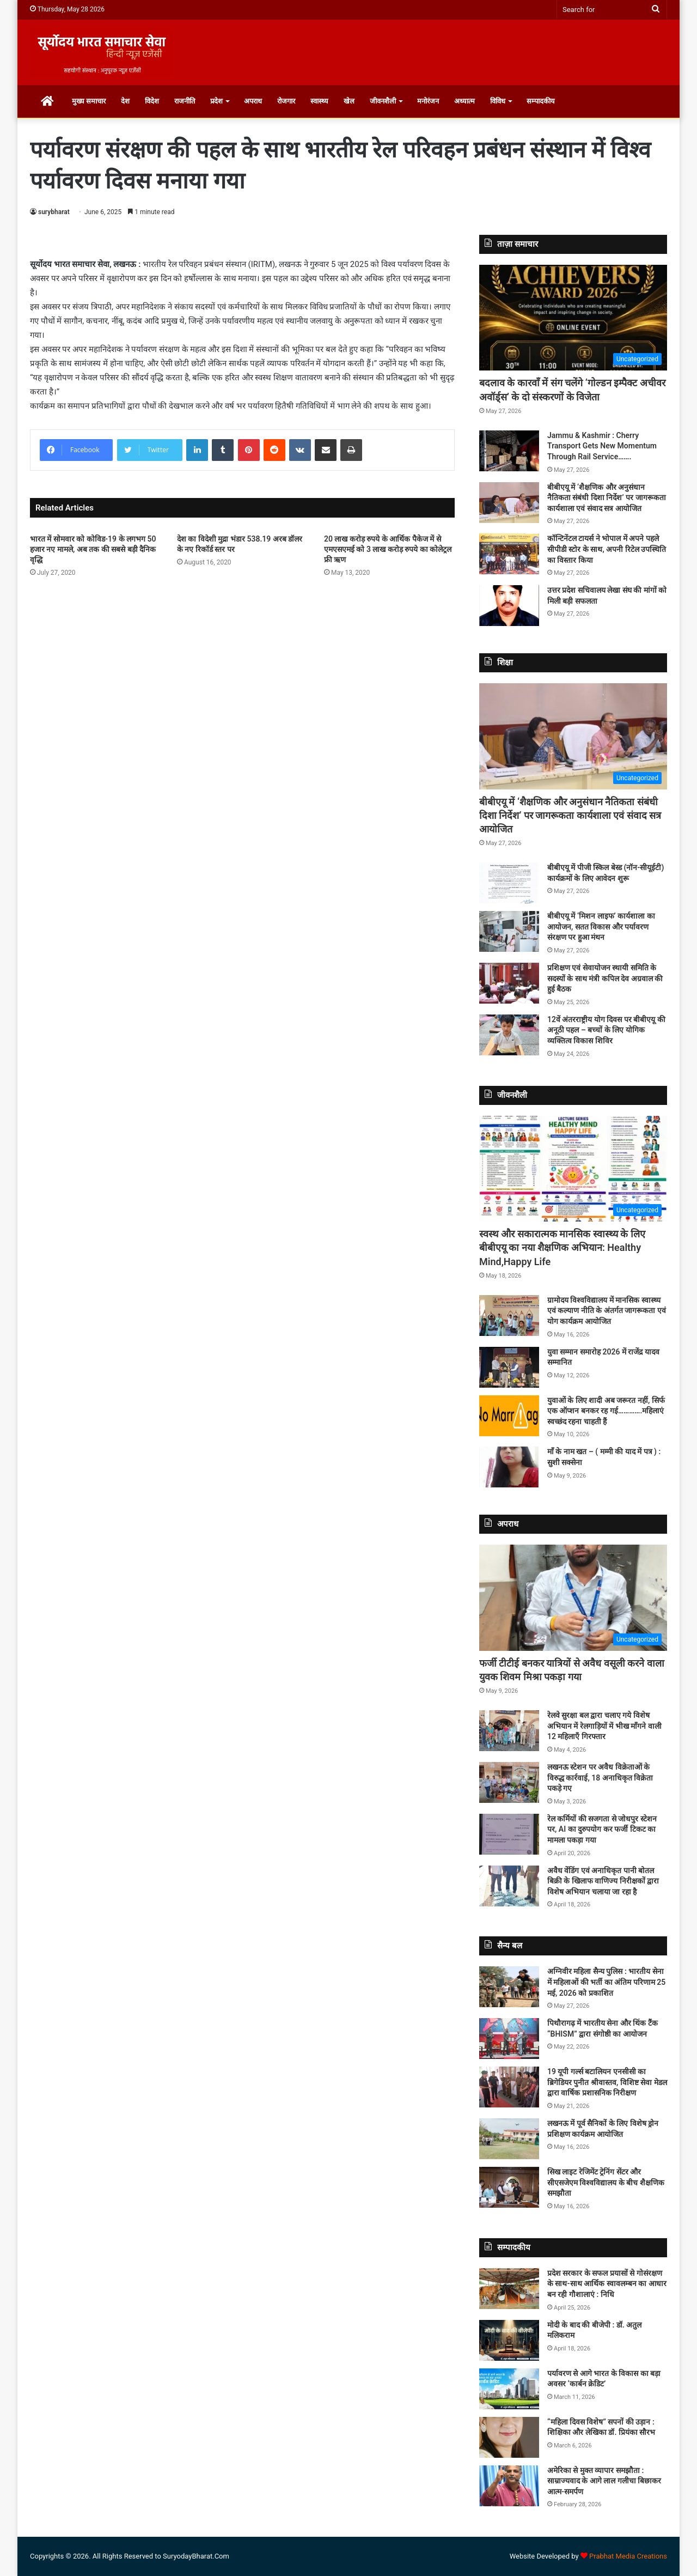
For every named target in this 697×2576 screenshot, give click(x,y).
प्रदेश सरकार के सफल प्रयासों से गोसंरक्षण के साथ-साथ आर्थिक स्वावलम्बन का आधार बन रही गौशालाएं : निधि (607, 2284)
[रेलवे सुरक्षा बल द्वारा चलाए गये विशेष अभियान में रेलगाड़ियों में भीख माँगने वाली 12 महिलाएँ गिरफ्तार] (509, 1730)
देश (125, 101)
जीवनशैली (383, 101)
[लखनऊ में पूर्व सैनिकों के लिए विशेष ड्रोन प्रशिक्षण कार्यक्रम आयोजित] (509, 2138)
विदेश (152, 101)
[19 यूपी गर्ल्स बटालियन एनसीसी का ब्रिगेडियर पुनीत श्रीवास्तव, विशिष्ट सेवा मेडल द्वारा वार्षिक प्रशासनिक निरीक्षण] (509, 2087)
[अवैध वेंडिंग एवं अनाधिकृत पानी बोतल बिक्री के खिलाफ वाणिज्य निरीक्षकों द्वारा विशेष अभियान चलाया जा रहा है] (509, 1886)
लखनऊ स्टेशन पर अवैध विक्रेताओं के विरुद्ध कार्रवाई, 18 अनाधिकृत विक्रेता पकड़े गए (600, 1778)
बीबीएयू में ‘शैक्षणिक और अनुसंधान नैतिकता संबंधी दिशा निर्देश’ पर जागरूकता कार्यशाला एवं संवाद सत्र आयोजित (606, 498)
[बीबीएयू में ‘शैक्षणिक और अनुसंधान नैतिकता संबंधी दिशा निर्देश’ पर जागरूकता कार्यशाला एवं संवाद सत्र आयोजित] (509, 502)
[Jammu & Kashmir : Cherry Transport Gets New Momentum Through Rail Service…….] (509, 450)
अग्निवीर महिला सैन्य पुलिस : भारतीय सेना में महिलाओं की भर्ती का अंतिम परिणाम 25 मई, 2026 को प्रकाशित (606, 1982)
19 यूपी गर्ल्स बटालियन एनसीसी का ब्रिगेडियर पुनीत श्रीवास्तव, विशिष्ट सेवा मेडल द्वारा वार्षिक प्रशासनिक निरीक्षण (607, 2082)
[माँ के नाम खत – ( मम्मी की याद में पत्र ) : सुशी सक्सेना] (509, 1467)
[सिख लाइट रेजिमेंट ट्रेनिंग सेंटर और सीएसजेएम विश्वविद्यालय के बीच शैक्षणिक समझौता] (509, 2187)
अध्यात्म (464, 101)
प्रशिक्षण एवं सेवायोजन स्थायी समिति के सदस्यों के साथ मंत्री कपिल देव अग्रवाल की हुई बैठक (605, 978)
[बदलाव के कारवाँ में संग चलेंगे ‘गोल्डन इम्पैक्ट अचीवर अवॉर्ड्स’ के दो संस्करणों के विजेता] (573, 318)
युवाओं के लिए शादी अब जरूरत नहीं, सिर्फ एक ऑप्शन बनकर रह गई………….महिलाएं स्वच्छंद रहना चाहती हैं (606, 1411)
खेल (349, 101)
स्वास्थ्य (319, 101)
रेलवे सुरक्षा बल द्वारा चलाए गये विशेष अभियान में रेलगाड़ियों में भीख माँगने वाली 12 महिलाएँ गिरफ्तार (604, 1726)
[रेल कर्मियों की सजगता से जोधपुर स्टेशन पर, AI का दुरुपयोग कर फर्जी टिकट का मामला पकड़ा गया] (509, 1834)
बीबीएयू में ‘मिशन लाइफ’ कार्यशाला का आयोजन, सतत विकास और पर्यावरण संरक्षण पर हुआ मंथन (601, 926)
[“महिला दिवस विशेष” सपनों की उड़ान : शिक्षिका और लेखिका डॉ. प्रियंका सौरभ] (509, 2437)
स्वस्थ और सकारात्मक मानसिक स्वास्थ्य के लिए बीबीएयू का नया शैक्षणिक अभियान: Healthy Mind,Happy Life (562, 1247)
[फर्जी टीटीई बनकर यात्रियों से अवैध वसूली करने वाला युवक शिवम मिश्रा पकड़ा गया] (573, 1598)
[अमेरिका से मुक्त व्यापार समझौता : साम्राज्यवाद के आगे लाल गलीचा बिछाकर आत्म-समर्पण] (509, 2485)
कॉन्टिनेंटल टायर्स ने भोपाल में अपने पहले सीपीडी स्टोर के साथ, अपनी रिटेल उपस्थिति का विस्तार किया (606, 549)
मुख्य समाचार (89, 101)
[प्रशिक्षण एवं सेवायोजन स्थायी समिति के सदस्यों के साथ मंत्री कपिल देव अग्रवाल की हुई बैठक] (509, 983)
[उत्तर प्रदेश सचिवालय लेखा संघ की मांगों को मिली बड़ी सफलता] (509, 605)
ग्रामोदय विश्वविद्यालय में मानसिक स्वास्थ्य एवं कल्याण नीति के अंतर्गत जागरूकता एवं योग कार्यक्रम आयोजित (606, 1311)
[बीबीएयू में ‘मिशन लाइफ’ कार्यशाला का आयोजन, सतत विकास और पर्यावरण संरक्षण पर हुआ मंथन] (509, 931)
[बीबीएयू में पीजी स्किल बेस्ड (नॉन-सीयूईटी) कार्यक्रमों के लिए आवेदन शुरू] (509, 882)
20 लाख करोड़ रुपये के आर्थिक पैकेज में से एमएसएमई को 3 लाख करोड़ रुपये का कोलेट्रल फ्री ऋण (387, 549)
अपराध (253, 101)
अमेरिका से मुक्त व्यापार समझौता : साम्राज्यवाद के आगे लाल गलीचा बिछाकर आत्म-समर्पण (604, 2481)
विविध (497, 101)
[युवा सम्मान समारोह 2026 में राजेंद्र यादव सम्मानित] (509, 1367)
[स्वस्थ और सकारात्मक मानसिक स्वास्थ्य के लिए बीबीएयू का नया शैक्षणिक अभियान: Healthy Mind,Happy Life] (573, 1169)
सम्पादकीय (541, 101)
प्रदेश (216, 101)
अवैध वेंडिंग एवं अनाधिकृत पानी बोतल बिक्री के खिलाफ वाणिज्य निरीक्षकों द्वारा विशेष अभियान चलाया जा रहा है (603, 1881)
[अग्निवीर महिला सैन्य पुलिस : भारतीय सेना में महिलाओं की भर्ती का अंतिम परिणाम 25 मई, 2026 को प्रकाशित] (509, 1986)
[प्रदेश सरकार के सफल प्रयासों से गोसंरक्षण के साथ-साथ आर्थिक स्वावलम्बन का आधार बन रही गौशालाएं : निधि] (509, 2288)
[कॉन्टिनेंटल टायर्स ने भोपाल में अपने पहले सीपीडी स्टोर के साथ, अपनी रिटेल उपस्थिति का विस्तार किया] (509, 553)
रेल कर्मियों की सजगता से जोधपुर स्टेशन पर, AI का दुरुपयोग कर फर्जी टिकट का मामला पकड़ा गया (602, 1829)
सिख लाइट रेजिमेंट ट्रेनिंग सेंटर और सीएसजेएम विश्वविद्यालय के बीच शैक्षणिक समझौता (605, 2182)
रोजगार (286, 101)
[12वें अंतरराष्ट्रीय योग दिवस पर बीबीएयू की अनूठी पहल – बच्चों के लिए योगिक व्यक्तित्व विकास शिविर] (509, 1034)
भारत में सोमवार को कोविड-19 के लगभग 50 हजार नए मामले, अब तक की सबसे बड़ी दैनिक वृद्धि (93, 549)
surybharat (54, 212)
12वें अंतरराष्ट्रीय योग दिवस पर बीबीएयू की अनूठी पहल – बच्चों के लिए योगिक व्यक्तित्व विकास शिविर (606, 1030)
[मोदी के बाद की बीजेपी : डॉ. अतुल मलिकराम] (509, 2340)
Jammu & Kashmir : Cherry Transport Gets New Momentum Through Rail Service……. (602, 446)
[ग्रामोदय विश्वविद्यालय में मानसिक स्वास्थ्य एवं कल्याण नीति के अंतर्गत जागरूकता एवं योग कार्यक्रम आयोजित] (509, 1315)
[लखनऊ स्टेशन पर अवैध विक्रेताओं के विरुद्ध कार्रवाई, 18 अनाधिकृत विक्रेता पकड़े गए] (509, 1782)
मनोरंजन (428, 101)
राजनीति (184, 101)
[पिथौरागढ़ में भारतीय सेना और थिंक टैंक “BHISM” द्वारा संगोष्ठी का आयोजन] (509, 2038)
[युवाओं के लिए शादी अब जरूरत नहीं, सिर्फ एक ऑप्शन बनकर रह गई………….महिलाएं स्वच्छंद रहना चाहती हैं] (509, 1415)
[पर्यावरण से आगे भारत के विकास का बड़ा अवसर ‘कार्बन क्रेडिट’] (509, 2388)
